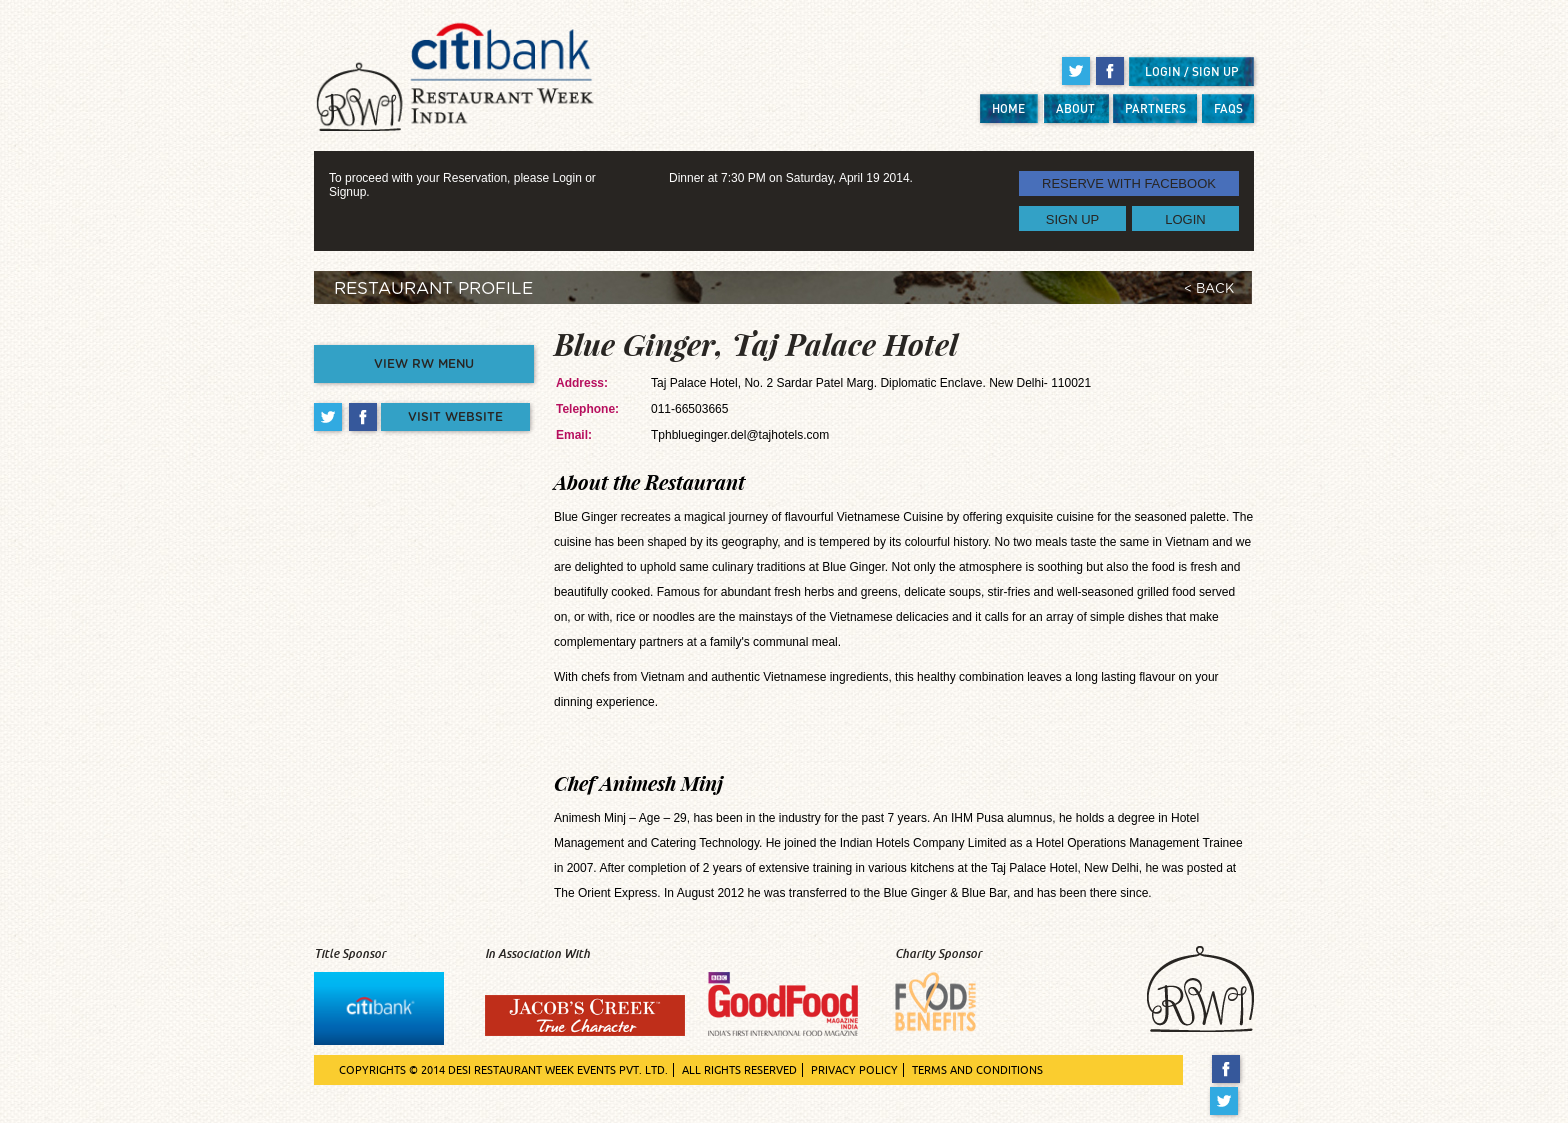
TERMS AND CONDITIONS (977, 1070)
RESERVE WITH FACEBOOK (1129, 183)
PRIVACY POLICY (854, 1070)
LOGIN (1185, 218)
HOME (1008, 108)
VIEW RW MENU (424, 364)
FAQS (1228, 108)
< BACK (1209, 289)
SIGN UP (1072, 218)
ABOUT (1075, 108)
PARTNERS (1155, 108)
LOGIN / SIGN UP (1192, 71)
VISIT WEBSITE (455, 417)
